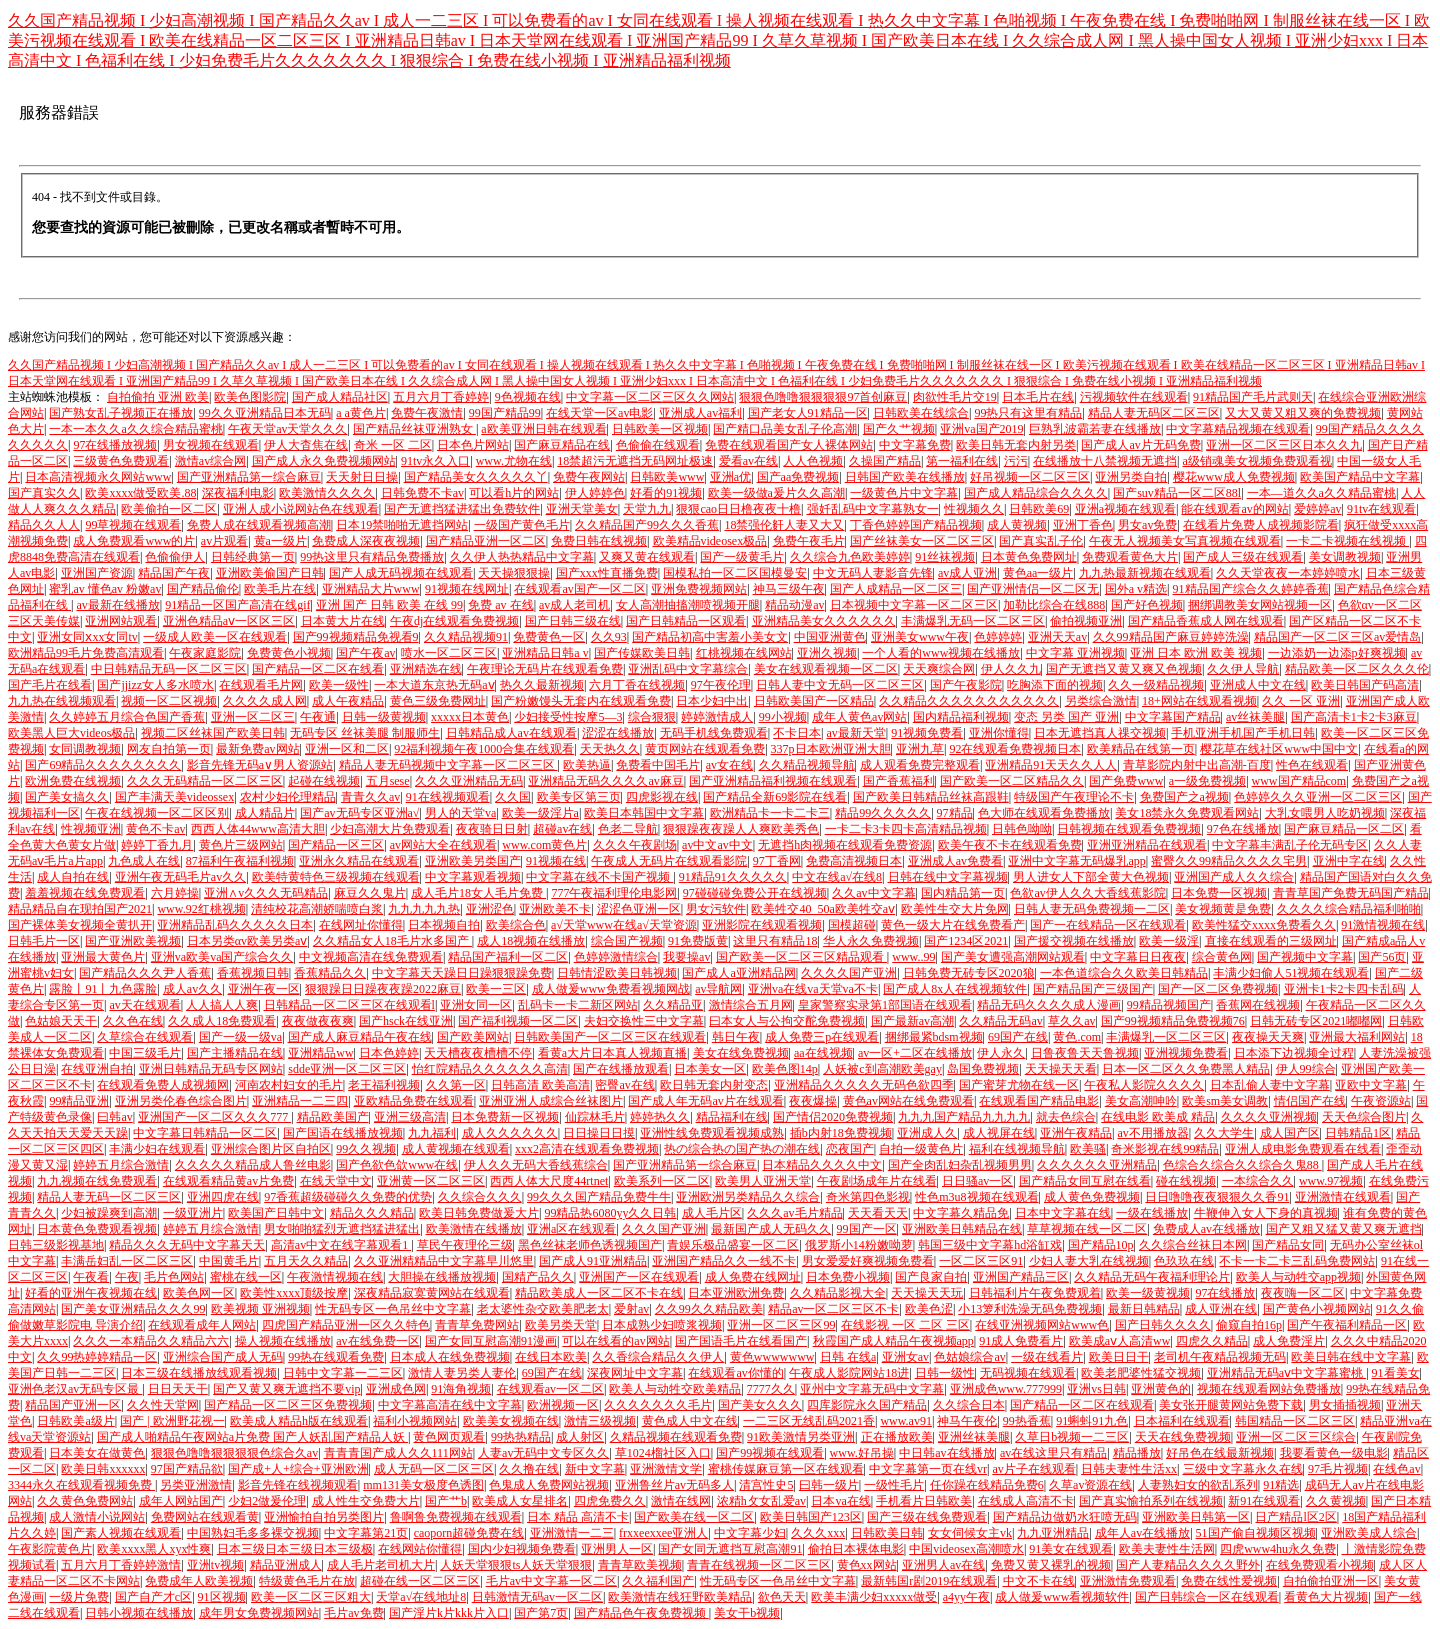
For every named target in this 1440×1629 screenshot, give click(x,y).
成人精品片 (265, 813)
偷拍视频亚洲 (1086, 621)
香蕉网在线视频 (1258, 1005)
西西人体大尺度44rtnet (549, 1181)
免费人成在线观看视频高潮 (259, 525)
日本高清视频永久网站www (98, 477)
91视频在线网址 (467, 589)
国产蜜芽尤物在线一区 (1019, 1085)
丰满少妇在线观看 (157, 1149)
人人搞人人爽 (222, 1005)
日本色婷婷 (389, 1053)
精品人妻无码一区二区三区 (109, 1197)
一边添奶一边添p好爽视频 (1337, 653)
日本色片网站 (473, 445)
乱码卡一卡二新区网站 (578, 1005)
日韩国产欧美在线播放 (905, 477)
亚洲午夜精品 (1076, 1133)
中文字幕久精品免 (961, 1213)
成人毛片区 (712, 1213)
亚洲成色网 (396, 1389)
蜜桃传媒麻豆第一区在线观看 (786, 1469)
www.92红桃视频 (201, 909)
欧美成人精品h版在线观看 (299, 1421)
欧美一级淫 (1169, 941)
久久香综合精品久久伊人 (658, 1357)
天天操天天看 (1061, 1069)
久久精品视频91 (466, 637)
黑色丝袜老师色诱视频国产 (590, 1245)
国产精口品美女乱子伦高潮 (785, 429)
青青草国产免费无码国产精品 (1351, 893)
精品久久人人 (44, 525)
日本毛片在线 (1038, 397)
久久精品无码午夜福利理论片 (1152, 1277)
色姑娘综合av (969, 1357)
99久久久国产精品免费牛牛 (599, 1197)
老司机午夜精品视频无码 (1220, 1357)
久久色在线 (133, 1021)
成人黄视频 (1017, 525)
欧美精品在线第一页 (1141, 749)
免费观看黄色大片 (1130, 557)
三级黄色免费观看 (121, 461)
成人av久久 (192, 989)
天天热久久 (610, 749)
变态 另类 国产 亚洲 (1066, 717)
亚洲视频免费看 (1186, 1053)
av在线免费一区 (377, 1341)
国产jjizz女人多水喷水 (155, 685)
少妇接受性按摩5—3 (568, 717)
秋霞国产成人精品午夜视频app (893, 1341)
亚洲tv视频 (215, 1565)
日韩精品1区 (1358, 1133)
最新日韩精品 (1144, 1309)
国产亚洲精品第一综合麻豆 (249, 477)
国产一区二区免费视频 (1218, 989)
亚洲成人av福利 (700, 413)
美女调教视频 (1345, 557)
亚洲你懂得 (999, 733)
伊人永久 (1001, 1053)
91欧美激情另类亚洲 (801, 1437)
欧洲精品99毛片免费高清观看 (86, 653)
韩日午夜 (736, 1037)
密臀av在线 (624, 1085)
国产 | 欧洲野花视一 (172, 1421)
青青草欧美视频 (640, 1565)
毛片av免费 (353, 1613)
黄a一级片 (280, 541)
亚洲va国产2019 (981, 429)
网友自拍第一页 (169, 749)
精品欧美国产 (333, 1117)
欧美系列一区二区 (662, 1181)
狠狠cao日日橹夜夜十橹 (738, 509)
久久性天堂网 (163, 1405)
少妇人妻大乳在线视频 (1089, 1261)
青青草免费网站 (477, 1325)
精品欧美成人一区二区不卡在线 (599, 1293)
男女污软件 (716, 909)
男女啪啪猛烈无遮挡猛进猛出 (342, 1229)
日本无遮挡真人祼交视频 (1100, 733)
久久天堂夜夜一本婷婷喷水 (1288, 573)
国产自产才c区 (153, 1597)
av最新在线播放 (117, 605)
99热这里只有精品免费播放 (372, 557)
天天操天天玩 (927, 1293)
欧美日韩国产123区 (811, 1517)
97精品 (955, 813)
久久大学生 (1224, 1133)
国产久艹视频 (899, 429)
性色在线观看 (1312, 765)
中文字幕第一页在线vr (928, 1469)
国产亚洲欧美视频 (133, 941)
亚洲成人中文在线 (1258, 685)
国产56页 (1382, 957)
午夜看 (91, 1277)
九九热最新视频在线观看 (1145, 573)
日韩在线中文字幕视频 (948, 877)
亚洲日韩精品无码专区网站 (211, 1069)
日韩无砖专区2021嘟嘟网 (1316, 1021)
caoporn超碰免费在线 (469, 1533)
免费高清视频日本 (854, 861)
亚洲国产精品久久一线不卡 (724, 1261)
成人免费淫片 (1289, 1341)
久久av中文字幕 (873, 893)
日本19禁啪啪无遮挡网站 (402, 525)
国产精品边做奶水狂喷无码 (1065, 1517)
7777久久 (771, 1389)
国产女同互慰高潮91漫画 (491, 1341)
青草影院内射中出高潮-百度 (1197, 765)
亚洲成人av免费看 (955, 861)
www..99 (913, 957)
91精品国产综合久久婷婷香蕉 (1251, 589)
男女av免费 (1147, 525)
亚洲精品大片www (371, 589)
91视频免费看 (927, 733)
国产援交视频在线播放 (1074, 941)
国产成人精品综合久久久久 (1036, 493)
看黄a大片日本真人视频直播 (612, 1053)
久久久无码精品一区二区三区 (205, 781)
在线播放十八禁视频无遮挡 (1105, 461)
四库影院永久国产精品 (867, 1405)
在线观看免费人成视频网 (163, 1085)
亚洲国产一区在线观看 (639, 1277)
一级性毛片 (894, 1485)
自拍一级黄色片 (921, 1149)
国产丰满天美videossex (174, 797)
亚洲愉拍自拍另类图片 (324, 1517)
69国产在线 (1018, 1037)
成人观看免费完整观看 (920, 765)
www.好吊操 (862, 1453)
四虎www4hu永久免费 (1278, 1549)
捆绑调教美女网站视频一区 (1260, 605)
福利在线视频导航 (1017, 1149)
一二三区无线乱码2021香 (809, 1421)
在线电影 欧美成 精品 (1158, 1117)
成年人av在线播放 (1142, 1533)
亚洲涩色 (490, 909)
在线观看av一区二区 (550, 1389)
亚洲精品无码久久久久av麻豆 (605, 781)
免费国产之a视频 (1184, 797)
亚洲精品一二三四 (300, 1101)
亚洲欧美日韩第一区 (1196, 1517)
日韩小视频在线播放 (139, 1613)
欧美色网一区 (199, 1293)
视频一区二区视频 (169, 701)
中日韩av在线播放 (946, 1453)
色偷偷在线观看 (658, 445)
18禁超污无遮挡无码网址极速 (635, 461)
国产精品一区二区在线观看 (1082, 1405)
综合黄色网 (1222, 957)
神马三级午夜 (789, 589)
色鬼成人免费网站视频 (549, 1485)
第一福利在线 (962, 461)
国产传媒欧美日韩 (642, 653)
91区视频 (222, 1597)
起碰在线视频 (324, 781)
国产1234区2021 (966, 941)
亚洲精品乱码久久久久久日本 (235, 925)
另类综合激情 (1101, 701)
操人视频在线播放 (283, 1341)
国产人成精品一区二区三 (896, 589)
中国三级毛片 (145, 1053)
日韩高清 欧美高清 (540, 1085)
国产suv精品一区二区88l (1177, 493)
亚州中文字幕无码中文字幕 (872, 1389)
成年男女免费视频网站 (259, 1613)
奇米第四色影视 (868, 1197)
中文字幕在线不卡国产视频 (599, 877)
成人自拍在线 (73, 877)
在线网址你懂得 (361, 925)
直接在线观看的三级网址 (1271, 941)
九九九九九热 (424, 909)
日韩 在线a (848, 1357)
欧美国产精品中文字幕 (1360, 477)
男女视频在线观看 (211, 445)
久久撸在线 (529, 1469)
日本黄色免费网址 (1029, 557)
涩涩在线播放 (618, 733)
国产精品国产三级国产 (1093, 989)
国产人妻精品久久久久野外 (1188, 1565)
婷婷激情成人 (717, 717)
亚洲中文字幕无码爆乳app (1076, 861)
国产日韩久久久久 (1163, 1325)
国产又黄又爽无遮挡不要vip (286, 1389)
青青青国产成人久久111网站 (398, 1453)
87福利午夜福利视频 (240, 861)
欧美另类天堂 (561, 1325)
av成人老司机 (574, 605)
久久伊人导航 (1243, 669)
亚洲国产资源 (97, 573)
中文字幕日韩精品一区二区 (205, 1133)
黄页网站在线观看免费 (705, 749)
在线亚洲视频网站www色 (1042, 1325)
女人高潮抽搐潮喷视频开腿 (688, 605)
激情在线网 (681, 1501)
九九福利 (432, 1133)
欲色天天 (782, 1597)
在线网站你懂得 (420, 1549)
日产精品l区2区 (1295, 1517)
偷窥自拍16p (1249, 1325)
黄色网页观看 (449, 1437)
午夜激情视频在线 (335, 1277)
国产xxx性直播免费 (607, 573)
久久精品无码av (1000, 1021)
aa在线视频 (823, 1053)
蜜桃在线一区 (246, 1277)
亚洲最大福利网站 (1357, 1037)
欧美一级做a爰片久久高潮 (776, 493)
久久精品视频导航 (807, 765)
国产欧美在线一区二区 (694, 1517)
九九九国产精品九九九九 (964, 1117)
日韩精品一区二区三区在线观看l (349, 1005)
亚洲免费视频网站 (699, 589)
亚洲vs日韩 (1096, 1389)
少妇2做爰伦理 (267, 1501)
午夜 (127, 1277)
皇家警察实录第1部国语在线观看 (885, 1005)
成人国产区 (1290, 1133)
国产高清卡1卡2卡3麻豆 (1354, 717)
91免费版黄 (698, 941)
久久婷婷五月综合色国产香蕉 (127, 717)
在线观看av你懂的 (735, 1373)
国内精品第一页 (963, 893)
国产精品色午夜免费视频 (641, 1613)
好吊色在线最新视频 (1220, 1453)
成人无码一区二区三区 (434, 1469)
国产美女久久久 (760, 1405)
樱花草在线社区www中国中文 (1279, 749)
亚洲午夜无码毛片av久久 (180, 877)
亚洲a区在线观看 (571, 1229)
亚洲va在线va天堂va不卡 (813, 989)
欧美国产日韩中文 (276, 1213)
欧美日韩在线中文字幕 (1351, 1357)
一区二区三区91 (981, 1261)
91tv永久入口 (435, 461)
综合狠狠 (652, 717)
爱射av (631, 1309)
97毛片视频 (1338, 1469)
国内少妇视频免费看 (522, 1549)
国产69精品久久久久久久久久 (103, 765)
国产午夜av (365, 653)
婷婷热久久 (660, 1117)
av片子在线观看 (1033, 1469)
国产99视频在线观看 (770, 1453)
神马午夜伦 (967, 1421)
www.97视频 (1331, 1181)
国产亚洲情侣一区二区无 (1033, 589)
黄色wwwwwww (772, 1357)
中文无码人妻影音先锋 (873, 573)
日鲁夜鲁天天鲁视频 (1085, 1053)
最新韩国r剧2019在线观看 (929, 1581)
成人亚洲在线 (1221, 1309)
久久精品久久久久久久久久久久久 (969, 701)
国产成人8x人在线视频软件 (955, 989)
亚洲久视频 (827, 653)
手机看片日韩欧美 (924, 1501)
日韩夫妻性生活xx (1129, 1469)
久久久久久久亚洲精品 (1097, 1165)
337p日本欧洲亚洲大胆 (831, 749)
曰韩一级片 (829, 1485)
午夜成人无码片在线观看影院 (669, 861)
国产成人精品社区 (340, 397)
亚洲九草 (920, 749)
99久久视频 (366, 1149)
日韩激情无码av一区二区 (537, 1597)
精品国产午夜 (174, 573)
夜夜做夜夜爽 (318, 1021)
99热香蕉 (1027, 1421)
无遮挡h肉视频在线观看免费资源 (845, 845)
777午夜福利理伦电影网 (614, 893)
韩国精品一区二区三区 (1295, 1421)
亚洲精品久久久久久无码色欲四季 (864, 1085)
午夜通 (318, 717)
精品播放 (1137, 1453)
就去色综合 (1066, 1117)
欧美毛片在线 (280, 589)
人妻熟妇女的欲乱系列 (1198, 1485)
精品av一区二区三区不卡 (833, 1309)
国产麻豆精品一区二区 (1344, 829)
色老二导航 (628, 829)
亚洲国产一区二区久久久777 (214, 1117)
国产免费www (1126, 781)
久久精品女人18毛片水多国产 (392, 941)
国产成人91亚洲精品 (593, 1261)
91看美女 (1396, 1373)
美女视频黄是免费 (1223, 909)
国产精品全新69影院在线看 (775, 797)
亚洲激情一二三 (572, 1533)
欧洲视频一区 (563, 1405)
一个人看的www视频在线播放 (941, 653)
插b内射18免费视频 (841, 1133)
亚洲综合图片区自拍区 (271, 1149)
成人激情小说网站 (97, 1517)
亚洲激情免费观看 (1128, 1581)
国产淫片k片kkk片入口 (449, 1613)
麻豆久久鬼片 (370, 893)
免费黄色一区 (549, 637)
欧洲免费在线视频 (73, 781)
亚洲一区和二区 (347, 749)
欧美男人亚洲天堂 (763, 1181)
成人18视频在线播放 (531, 941)
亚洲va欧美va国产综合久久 (222, 957)
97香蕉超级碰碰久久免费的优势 (348, 1197)
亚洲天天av (1057, 637)
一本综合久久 (1258, 1181)
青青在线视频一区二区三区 (759, 1565)
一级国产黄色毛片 (522, 525)
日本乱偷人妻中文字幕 (1270, 1085)
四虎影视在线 (662, 797)
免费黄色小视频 (289, 653)
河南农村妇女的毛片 (289, 1085)
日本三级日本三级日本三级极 (295, 1549)
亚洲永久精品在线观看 (359, 861)
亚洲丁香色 (1083, 525)
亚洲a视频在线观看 (1125, 509)
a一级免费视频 (1207, 781)
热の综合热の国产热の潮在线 (742, 1149)
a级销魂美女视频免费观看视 (1257, 461)
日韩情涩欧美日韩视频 (617, 973)
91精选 (1281, 1485)
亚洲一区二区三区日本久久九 (1284, 445)
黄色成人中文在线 (690, 1421)
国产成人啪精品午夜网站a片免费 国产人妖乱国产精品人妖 (252, 1437)
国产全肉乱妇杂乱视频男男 (960, 1165)
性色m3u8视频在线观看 (976, 1197)
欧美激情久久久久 (327, 493)
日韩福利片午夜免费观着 (1035, 1293)
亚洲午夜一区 (264, 989)
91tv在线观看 (1381, 509)
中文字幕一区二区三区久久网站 (650, 397)
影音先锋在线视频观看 (298, 1485)
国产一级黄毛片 (742, 557)
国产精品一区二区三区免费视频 (288, 1405)
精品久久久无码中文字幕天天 (187, 1245)
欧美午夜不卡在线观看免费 (1010, 845)
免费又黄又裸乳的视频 (1051, 1565)
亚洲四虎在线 (223, 1197)
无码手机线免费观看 (714, 733)
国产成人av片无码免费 (1140, 445)
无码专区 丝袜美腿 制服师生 (365, 733)
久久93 (609, 637)
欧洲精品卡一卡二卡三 (770, 813)
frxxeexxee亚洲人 (663, 1533)
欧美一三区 (496, 989)
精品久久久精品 (372, 1213)
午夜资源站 (1381, 1101)
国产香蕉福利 (899, 781)
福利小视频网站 (415, 1421)
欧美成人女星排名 (520, 1501)
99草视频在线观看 (133, 525)
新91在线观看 (1264, 1501)
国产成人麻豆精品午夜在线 (360, 1037)
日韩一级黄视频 (384, 717)
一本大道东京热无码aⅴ (434, 685)
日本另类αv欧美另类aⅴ (247, 941)
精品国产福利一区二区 (508, 957)
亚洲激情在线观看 (1343, 1197)
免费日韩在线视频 (599, 541)
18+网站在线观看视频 (1199, 701)
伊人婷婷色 (595, 493)
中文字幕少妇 (750, 1533)
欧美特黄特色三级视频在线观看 (336, 877)
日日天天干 (178, 1389)
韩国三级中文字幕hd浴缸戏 (990, 1245)
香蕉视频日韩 (253, 973)
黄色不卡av (155, 829)
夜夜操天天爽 (1268, 1037)
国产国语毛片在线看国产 (741, 1341)
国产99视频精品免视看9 (356, 637)
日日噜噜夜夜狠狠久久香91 (1217, 1197)
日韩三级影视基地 (56, 1245)
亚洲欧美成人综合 (1369, 1533)
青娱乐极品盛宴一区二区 (733, 1245)
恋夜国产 (850, 1149)
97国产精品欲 (187, 1469)
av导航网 (718, 989)
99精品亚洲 (79, 1101)
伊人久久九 (1011, 669)
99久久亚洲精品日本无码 (265, 413)
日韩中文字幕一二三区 (343, 1373)
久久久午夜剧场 (635, 845)
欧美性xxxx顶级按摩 (294, 1293)
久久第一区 (456, 1085)
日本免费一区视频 (1219, 893)
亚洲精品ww (320, 1053)
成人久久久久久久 (510, 1133)
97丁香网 (777, 861)
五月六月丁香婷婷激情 (121, 1565)
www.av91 (906, 1421)
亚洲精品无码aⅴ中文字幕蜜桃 (1286, 1373)
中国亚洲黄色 (830, 637)
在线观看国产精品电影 (1039, 1101)
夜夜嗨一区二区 (1303, 1293)
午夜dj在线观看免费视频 (454, 621)
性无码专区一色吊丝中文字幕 (393, 1309)
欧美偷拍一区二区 (169, 509)
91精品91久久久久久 (733, 877)
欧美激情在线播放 (474, 1229)
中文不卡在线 (1039, 1581)
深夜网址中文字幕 (635, 1373)
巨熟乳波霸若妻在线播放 (1095, 429)
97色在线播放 (1243, 829)
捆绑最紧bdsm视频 (934, 1037)
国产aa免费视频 (798, 477)
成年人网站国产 (181, 1501)
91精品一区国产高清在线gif (237, 605)
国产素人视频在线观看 (121, 1533)
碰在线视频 (1186, 1181)
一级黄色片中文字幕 (904, 493)
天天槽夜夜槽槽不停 (478, 1053)
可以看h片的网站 (514, 493)
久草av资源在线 (1090, 1485)
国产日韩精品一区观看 (686, 621)
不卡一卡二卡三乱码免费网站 (1297, 1261)
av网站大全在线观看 (443, 845)
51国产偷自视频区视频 (1256, 1533)
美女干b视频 (747, 1613)
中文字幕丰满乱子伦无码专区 (1290, 845)
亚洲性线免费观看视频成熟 (712, 1133)
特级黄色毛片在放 (307, 1581)
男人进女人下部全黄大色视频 (1091, 877)
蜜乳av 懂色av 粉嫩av (105, 589)
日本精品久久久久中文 (822, 1165)
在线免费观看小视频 (1320, 1565)
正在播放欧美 (897, 1437)
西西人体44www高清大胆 (258, 829)
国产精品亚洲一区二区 (486, 541)
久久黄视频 (1336, 1501)
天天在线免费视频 (1183, 1437)
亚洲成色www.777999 (1006, 1389)
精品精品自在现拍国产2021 (80, 909)
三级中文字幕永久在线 (1243, 1469)
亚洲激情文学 (666, 1469)
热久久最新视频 (542, 685)
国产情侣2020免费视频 (833, 1117)
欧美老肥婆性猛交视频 (1141, 1373)
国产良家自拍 (931, 1277)
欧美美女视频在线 (511, 1421)
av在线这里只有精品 (1053, 1453)
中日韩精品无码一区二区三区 (169, 669)
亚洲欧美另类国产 (473, 861)
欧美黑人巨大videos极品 (71, 733)
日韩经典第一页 (253, 557)
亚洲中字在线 (1349, 861)
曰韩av (114, 1117)
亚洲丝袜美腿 (974, 1437)
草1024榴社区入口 (663, 1453)
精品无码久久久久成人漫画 (1049, 1005)
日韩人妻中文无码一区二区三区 (840, 685)
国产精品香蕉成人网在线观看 (1206, 621)
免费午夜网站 (589, 477)
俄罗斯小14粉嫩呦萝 (859, 1245)
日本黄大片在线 (343, 621)
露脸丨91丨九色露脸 (103, 989)
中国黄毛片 (229, 1261)
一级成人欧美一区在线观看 (215, 637)
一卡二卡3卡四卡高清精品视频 (906, 829)
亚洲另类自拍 (1131, 477)
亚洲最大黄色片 (103, 957)
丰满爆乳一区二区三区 (1166, 1037)
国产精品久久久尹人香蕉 (145, 973)
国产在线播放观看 (621, 1069)
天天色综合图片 (1364, 1117)
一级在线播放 (1152, 1213)
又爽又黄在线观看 (647, 557)
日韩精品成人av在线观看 (511, 733)
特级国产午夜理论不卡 (1074, 797)
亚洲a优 (730, 477)
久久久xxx (818, 1533)
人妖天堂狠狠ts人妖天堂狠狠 (516, 1565)
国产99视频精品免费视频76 (1173, 1021)
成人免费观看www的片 (134, 541)
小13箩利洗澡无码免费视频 (1030, 1309)
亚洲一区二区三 (253, 717)
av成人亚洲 (967, 573)
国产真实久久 (44, 493)
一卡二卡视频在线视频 (1347, 541)
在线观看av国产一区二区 (579, 589)
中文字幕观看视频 (473, 877)
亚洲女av (905, 1357)
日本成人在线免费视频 (450, 1357)
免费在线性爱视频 (1229, 1581)
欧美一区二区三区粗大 (311, 1597)
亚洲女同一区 (476, 1005)
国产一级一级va (240, 1037)
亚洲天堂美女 (582, 509)
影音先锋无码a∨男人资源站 (260, 765)
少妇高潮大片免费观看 (390, 829)
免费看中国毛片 (658, 765)
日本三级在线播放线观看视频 (199, 1373)
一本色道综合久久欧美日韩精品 (1124, 973)
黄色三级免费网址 (438, 701)
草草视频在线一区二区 (1087, 1229)
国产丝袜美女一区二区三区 (922, 541)
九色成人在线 (144, 861)
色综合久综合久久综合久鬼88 (1242, 1165)
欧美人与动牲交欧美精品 (675, 1389)
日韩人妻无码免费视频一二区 (1092, 909)
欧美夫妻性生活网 (1167, 1549)
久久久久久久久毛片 (658, 1405)
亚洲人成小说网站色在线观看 (301, 509)
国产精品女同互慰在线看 (1085, 1181)
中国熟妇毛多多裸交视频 (253, 1533)
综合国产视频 (627, 941)
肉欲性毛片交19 (955, 397)
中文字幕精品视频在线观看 (1238, 429)
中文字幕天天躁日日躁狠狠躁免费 (462, 973)
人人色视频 (813, 461)
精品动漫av (794, 605)
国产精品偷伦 (203, 589)
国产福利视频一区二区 (518, 1021)
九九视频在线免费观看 (97, 1181)
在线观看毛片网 (261, 685)
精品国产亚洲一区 (73, 1405)
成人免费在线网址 (753, 1277)
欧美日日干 (1119, 1357)
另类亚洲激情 (196, 1485)
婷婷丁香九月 (157, 845)
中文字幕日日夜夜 (1138, 957)
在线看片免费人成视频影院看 (1261, 525)
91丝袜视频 (945, 557)
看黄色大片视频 (1326, 1597)
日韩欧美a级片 (75, 1421)
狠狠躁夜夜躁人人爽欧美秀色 (741, 829)
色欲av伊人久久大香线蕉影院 (1087, 893)
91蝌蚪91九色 (1092, 1421)
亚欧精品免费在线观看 (414, 1101)
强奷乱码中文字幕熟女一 (873, 509)
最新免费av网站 (257, 749)
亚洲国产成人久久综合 (1234, 877)
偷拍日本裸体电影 (856, 1549)
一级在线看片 (1047, 1357)
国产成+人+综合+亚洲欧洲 (298, 1469)
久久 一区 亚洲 (1301, 701)
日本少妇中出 (712, 701)
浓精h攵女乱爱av (761, 1501)
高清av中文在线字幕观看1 (341, 1245)
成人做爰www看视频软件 (1062, 1597)
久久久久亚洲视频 (1269, 1117)
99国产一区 (867, 1229)
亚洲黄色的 (1161, 1389)
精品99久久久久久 (883, 813)
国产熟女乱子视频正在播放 (121, 413)
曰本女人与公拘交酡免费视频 (787, 1021)
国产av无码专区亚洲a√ (359, 813)
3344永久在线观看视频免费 (81, 1485)
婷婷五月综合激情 (121, 1165)
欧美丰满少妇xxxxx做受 (874, 1597)
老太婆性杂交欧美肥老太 (543, 1309)
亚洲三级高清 (410, 1117)
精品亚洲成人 (286, 1565)
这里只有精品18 (775, 941)
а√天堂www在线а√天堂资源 (624, 925)
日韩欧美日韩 (887, 1533)
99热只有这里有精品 (1028, 413)
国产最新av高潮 (912, 1021)
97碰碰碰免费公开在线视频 (755, 893)
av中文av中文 (717, 845)
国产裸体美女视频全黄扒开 (80, 925)
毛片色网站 (174, 1277)
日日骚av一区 (977, 1181)
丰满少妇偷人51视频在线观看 (1291, 973)
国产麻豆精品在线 (562, 445)
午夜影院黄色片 (50, 1549)
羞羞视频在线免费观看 (85, 893)
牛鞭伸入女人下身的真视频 (1266, 1213)
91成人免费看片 (1021, 1341)
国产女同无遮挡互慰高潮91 (730, 1549)
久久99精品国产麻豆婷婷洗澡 (1171, 637)
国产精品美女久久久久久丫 (476, 477)
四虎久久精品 (1212, 1341)
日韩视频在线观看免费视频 (1129, 829)
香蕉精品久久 (330, 973)
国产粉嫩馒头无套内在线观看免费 (581, 701)
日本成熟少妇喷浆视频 (662, 1325)
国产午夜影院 (966, 685)
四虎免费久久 (610, 1501)
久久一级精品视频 (1156, 685)
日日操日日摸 (599, 1133)
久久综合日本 (969, 1405)
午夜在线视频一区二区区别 (157, 813)
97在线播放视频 (115, 445)
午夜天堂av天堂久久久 (287, 429)
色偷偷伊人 (175, 557)
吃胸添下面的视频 (1055, 685)
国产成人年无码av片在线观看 (705, 1101)
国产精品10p (1101, 1245)
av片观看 (224, 541)
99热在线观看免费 (336, 1357)
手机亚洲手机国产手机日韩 (1243, 733)
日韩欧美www (667, 477)
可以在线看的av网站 (615, 1341)
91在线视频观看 (448, 797)
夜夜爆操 (813, 1101)
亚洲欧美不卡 (555, 909)
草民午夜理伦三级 (465, 1245)
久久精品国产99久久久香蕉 (647, 525)
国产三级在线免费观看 (927, 1517)
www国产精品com (1299, 781)
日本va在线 (840, 1501)
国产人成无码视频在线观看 (401, 573)
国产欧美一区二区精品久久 (1012, 781)
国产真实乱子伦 (1041, 541)
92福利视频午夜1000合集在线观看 (484, 749)
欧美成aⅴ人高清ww (1120, 1341)
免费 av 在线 (500, 605)
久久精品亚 (673, 1005)
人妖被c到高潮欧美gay (882, 1069)
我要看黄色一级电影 (1334, 1453)
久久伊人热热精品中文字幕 (522, 557)
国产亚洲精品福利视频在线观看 (773, 781)
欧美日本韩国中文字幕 (644, 813)
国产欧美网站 (473, 1037)
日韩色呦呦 (1022, 829)
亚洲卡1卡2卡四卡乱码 (1344, 989)
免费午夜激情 (427, 413)
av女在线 (729, 765)
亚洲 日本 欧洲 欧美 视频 (1196, 653)
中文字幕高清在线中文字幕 (450, 1405)
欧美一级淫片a (540, 813)
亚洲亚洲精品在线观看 (1147, 845)
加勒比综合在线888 (1054, 605)
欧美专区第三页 (579, 797)
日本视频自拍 (444, 925)
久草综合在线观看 (145, 1037)
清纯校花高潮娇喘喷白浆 (317, 909)
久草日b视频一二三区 (1072, 1437)
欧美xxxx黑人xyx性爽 (154, 1549)
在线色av (1396, 1469)
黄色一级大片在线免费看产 (953, 925)
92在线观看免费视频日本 (1015, 749)
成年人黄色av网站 (859, 717)
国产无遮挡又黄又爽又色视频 (1124, 669)
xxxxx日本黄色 (470, 717)
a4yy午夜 (966, 1597)
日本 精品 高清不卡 (578, 1517)
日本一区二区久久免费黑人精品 (1186, 1069)
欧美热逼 (587, 765)
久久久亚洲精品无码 (469, 781)
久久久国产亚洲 (664, 1229)
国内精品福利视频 (961, 717)
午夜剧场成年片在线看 (877, 1181)
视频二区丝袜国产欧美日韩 (213, 733)
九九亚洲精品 (1053, 1533)
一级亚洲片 (193, 1213)
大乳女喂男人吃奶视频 (1325, 813)
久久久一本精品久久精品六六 (151, 1341)
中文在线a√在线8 (837, 877)
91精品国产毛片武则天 (1253, 397)
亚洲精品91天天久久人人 (1051, 765)
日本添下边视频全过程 (1294, 1053)
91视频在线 (556, 861)
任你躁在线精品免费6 (987, 1485)
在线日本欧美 (551, 1357)
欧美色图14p (785, 1069)
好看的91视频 (666, 493)
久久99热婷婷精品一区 (97, 1357)
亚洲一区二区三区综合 (1296, 1437)
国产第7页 (541, 1613)
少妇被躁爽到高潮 (109, 1213)
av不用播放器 (1152, 1133)
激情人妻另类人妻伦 (462, 1373)
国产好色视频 (1147, 605)
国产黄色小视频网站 (1317, 1309)
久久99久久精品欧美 (709, 1309)
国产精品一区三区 (336, 845)
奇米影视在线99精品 (1165, 1149)
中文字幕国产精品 (1173, 717)
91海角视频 (461, 1389)
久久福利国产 (658, 1581)
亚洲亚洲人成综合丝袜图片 (551, 1101)
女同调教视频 (85, 749)
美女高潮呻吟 (1141, 1101)
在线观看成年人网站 (202, 1325)
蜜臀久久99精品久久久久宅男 (1229, 861)
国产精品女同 (1288, 1245)
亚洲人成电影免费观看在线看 (1303, 1149)
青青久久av (370, 797)
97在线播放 (1225, 1293)
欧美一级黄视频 (1148, 1293)
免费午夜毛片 (809, 541)
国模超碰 (852, 925)
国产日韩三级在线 (573, 621)
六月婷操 (175, 893)
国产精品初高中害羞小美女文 (710, 637)
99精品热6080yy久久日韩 (610, 1213)
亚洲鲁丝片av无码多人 (674, 1485)
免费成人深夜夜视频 (366, 541)
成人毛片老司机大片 (381, 1565)
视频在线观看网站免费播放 (1269, 1389)
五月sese (388, 781)
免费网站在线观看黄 (205, 1517)
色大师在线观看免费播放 (1044, 813)
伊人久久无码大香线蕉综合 (536, 1165)
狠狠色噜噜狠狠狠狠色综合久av (234, 1453)
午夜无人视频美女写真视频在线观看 (1185, 541)
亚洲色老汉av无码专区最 (75, 1389)
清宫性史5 (766, 1485)
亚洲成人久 (927, 1133)
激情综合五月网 (751, 1005)
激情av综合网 (210, 461)
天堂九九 (647, 509)
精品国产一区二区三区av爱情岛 (1337, 637)
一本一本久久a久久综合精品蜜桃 (135, 429)
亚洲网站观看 (121, 621)
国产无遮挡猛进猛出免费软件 (462, 509)
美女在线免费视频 (741, 1053)
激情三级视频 (600, 1421)
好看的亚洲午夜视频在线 (91, 1293)
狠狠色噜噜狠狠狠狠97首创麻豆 (823, 397)
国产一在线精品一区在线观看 (1108, 925)
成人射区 (580, 1437)
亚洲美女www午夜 (920, 637)
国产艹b (446, 1501)
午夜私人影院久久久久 (1144, 1085)
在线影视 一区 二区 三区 (905, 1325)
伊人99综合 (1306, 1069)
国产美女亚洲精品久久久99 (133, 1309)
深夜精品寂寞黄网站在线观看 (432, 1293)
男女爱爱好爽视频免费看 (868, 1261)
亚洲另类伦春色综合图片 (181, 1101)
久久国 (513, 797)
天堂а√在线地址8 (421, 1597)
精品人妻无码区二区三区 (1154, 413)
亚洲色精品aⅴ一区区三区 (229, 621)
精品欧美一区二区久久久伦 (1357, 669)
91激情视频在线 (1383, 925)
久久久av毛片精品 (794, 1213)
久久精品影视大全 (838, 1293)
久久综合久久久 (480, 1197)
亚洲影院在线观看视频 (762, 925)
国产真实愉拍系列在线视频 (1151, 1501)
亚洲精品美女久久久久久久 (824, 621)
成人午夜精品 (348, 701)
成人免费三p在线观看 (822, 1037)
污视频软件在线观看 (1134, 397)
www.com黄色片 (544, 845)
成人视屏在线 (999, 1133)
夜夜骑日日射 (492, 829)
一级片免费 (79, 1597)
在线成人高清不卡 (1026, 1501)
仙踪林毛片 (595, 1117)
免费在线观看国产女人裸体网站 (789, 445)
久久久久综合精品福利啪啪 (1349, 909)
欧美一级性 (339, 685)
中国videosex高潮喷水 (966, 1549)
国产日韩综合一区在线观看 (1207, 1597)
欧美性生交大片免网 (955, 909)
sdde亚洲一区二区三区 (347, 1069)
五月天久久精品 (306, 1261)
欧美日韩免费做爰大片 (479, 1213)
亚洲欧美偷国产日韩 (270, 573)
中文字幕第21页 (366, 1533)
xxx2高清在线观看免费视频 (587, 1149)
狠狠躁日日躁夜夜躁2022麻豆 (383, 989)
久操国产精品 (885, 461)
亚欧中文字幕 (1371, 1085)
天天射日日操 (362, 477)
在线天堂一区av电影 (599, 413)
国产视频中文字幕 (1305, 957)
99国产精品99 (505, 413)
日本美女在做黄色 (97, 1453)
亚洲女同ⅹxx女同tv (87, 637)
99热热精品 (521, 1437)
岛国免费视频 (983, 1069)
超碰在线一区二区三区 (420, 1581)
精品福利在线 (732, 1117)
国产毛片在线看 (50, 685)
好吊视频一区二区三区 (1030, 477)
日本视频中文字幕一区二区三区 (914, 605)
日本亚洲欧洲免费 (736, 1293)
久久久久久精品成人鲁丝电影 (253, 1165)
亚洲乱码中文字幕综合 (688, 669)
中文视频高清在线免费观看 (371, 957)
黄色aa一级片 (1038, 573)
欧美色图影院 (250, 397)
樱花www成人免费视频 (1234, 477)
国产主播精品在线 (235, 1053)
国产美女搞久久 (67, 797)
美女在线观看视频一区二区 (826, 669)
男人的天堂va (460, 813)
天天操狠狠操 (514, 573)
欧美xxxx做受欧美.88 (140, 493)
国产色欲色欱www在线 (397, 1165)
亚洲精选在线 (426, 669)
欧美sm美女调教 (1225, 1101)
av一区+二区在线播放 (915, 1053)
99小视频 (783, 717)
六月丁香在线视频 (637, 685)
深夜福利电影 (238, 493)
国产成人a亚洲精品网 (738, 973)
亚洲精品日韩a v (545, 653)
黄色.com (1077, 1037)
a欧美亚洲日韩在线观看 (543, 429)
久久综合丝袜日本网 (1193, 1245)
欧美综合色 (516, 925)
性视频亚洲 (91, 829)
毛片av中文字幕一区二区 (551, 1581)
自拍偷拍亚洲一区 (1331, 1581)
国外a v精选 (1136, 589)
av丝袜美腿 (1255, 717)
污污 (1016, 461)
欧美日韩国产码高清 (1365, 685)
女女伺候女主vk (970, 1533)
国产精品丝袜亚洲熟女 (414, 429)
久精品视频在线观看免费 (676, 1437)
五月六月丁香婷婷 (441, 397)
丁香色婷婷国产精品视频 (916, 525)
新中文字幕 (595, 1469)
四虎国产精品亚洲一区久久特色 (346, 1325)
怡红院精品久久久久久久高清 (490, 1069)
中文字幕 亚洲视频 (1075, 653)
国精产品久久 (538, 1277)
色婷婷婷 (998, 637)
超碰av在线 (562, 829)
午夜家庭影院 (205, 653)
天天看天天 (878, 1213)
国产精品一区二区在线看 (318, 669)
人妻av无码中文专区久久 (543, 1453)
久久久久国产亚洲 (849, 973)
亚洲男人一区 (617, 1549)
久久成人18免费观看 (222, 1021)
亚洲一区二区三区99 (781, 1325)
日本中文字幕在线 (1063, 1213)
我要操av (686, 957)
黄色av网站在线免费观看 (908, 1101)
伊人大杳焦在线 (306, 445)
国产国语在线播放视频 (343, 1133)
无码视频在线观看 (1028, 1373)
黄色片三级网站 (241, 845)
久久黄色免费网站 (85, 1501)
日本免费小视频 (848, 1277)
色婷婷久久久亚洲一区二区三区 (1318, 797)
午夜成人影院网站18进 (849, 1373)
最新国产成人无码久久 (771, 1229)
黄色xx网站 (867, 1565)
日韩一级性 (945, 1373)
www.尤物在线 (514, 461)
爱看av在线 (748, 461)
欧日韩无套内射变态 (714, 1085)
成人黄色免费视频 (1092, 1197)
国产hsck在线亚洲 (406, 1021)
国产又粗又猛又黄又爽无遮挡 (1344, 1229)
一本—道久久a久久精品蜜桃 (1321, 493)
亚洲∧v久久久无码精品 (266, 893)
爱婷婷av (1317, 509)
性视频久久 (974, 509)
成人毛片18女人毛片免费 (478, 893)
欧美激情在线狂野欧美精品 (680, 1597)
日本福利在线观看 (1182, 1421)
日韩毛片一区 (44, 941)
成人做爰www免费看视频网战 (611, 989)
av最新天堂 (856, 733)
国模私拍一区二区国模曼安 (735, 573)
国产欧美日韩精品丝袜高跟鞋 (931, 797)
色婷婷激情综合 (616, 957)
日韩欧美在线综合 (921, 413)
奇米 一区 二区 (393, 445)
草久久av (1071, 1021)
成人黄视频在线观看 (456, 1149)
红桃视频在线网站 (744, 653)
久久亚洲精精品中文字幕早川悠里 (444, 1261)
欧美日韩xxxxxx (103, 1469)
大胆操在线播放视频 (442, 1277)
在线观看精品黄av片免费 (228, 1181)
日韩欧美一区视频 (660, 429)
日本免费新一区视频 (505, 1117)
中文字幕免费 (915, 445)
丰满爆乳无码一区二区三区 (973, 621)
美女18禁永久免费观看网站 (1187, 813)
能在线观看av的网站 (1234, 509)
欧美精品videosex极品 (710, 541)
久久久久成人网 (265, 701)
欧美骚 (1088, 1149)
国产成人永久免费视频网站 (324, 461)
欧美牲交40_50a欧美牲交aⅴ (823, 909)
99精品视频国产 (1169, 1005)
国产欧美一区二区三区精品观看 (801, 957)
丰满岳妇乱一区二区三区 (127, 1261)
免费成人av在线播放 (1206, 1229)
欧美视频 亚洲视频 (260, 1309)
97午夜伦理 (721, 685)
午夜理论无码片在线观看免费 (545, 669)
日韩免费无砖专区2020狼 (969, 973)
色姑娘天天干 (61, 1021)
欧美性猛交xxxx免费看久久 (1264, 925)
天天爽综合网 (939, 669)
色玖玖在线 (1184, 1261)
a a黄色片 (361, 413)
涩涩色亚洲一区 (639, 909)
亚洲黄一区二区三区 (431, 1181)
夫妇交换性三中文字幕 (644, 1021)
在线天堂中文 (336, 1181)
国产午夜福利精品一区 (1347, 1325)
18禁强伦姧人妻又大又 (784, 525)
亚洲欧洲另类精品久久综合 (748, 1197)
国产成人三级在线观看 (1243, 557)
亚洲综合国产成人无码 (223, 1357)
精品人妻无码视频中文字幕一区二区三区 (448, 765)
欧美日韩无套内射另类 (1016, 445)
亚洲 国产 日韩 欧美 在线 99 (389, 605)
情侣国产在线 (1310, 1101)
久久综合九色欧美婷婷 (850, 557)
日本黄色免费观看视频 (97, 1229)
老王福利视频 (384, 1085)
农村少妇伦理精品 (288, 797)
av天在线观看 (144, 1005)
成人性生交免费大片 (366, 1501)
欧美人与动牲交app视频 (1298, 1277)
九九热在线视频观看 (62, 701)
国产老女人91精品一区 (808, 413)
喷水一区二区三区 (449, 653)
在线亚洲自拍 (97, 1069)
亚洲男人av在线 (943, 1565)
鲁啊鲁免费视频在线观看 (456, 1517)
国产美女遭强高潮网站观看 (1013, 957)
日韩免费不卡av (422, 493)
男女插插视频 (1345, 1405)
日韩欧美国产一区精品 (814, 701)
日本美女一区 (710, 1069)
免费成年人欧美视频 (199, 1581)
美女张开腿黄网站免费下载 (1231, 1405)
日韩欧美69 (1039, 509)
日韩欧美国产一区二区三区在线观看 (610, 1037)
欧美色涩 (929, 1309)
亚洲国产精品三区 (1021, 1277)
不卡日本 (797, 733)
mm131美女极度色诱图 (423, 1485)
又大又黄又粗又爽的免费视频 (1303, 413)
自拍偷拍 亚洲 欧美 (158, 397)
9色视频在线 (528, 397)
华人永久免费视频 (871, 941)
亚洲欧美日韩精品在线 (962, 1229)
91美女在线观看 (1071, 1549)
